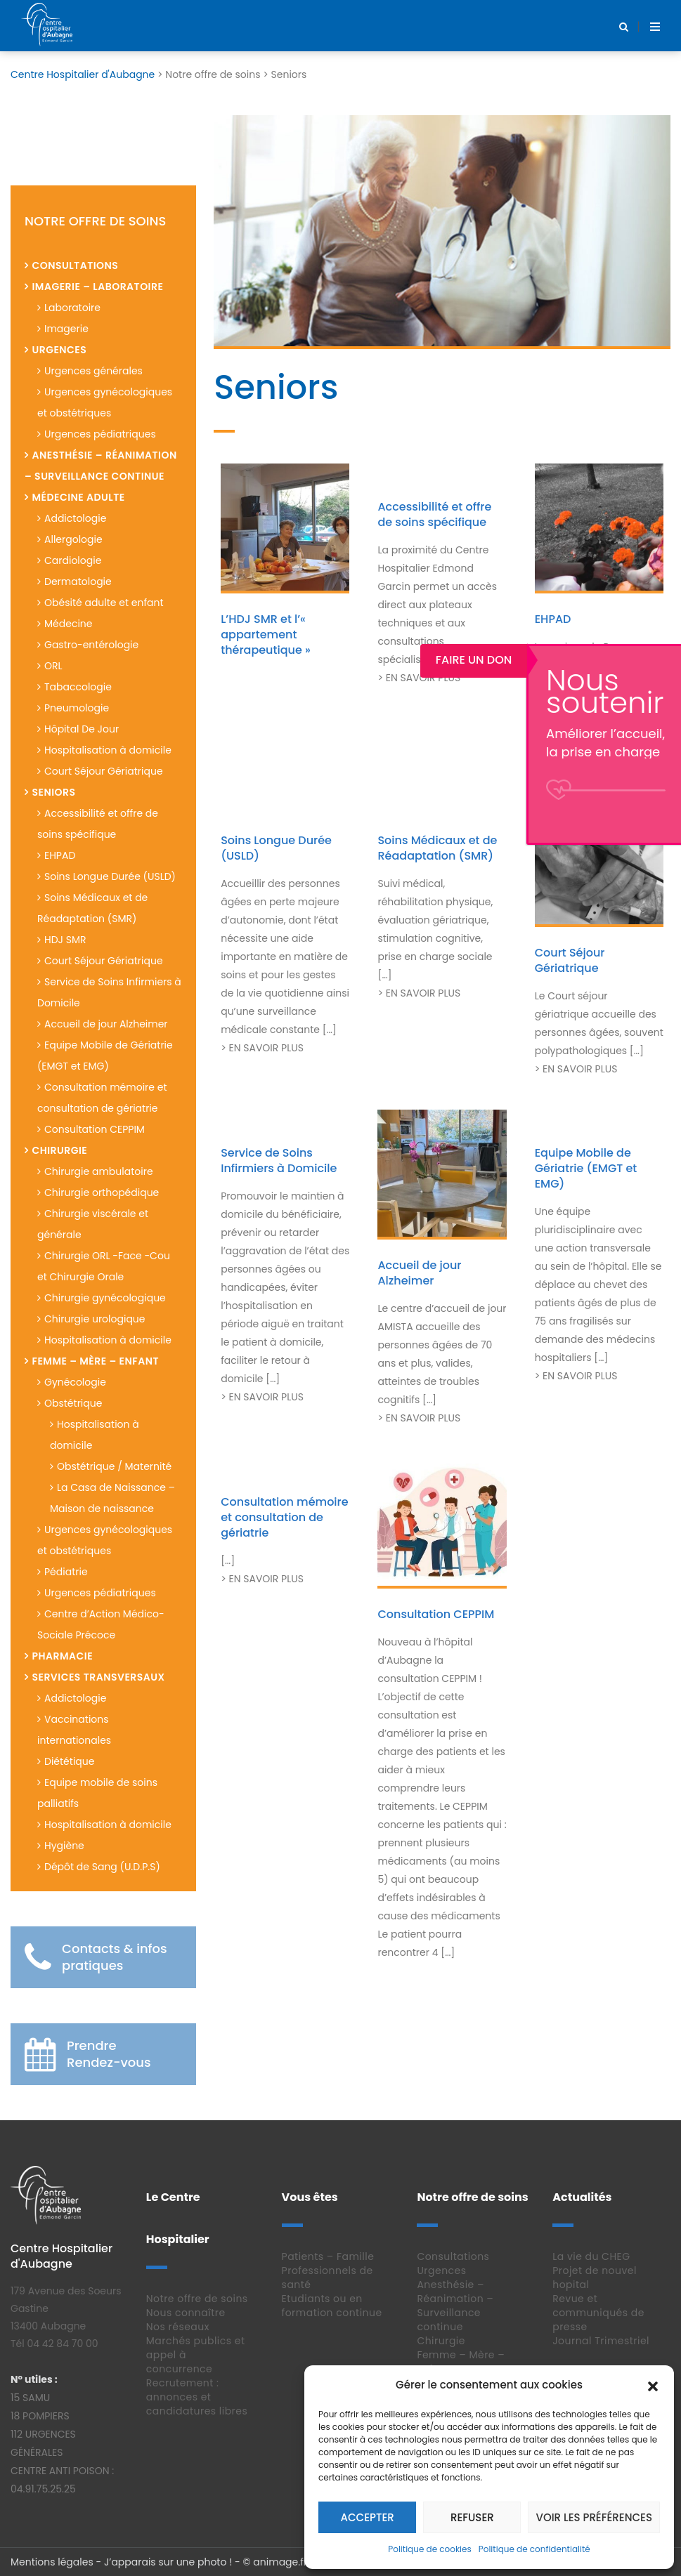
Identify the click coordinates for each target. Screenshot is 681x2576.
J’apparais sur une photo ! (168, 2562)
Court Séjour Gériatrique (570, 960)
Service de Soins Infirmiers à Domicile (279, 1160)
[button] (653, 2385)
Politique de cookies (430, 2549)
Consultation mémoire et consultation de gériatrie (284, 1517)
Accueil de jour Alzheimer (419, 1273)
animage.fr (280, 2562)
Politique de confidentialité (534, 2549)
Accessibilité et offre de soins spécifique (434, 514)
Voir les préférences (594, 2517)
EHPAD (553, 619)
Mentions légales (52, 2562)
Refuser (472, 2517)
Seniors (276, 387)
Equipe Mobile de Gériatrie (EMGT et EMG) (586, 1168)
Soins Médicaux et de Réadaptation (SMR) (437, 848)
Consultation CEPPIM (435, 1614)
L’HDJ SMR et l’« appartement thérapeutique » (266, 634)
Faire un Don (628, 660)
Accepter (367, 2517)
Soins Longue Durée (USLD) (276, 848)
